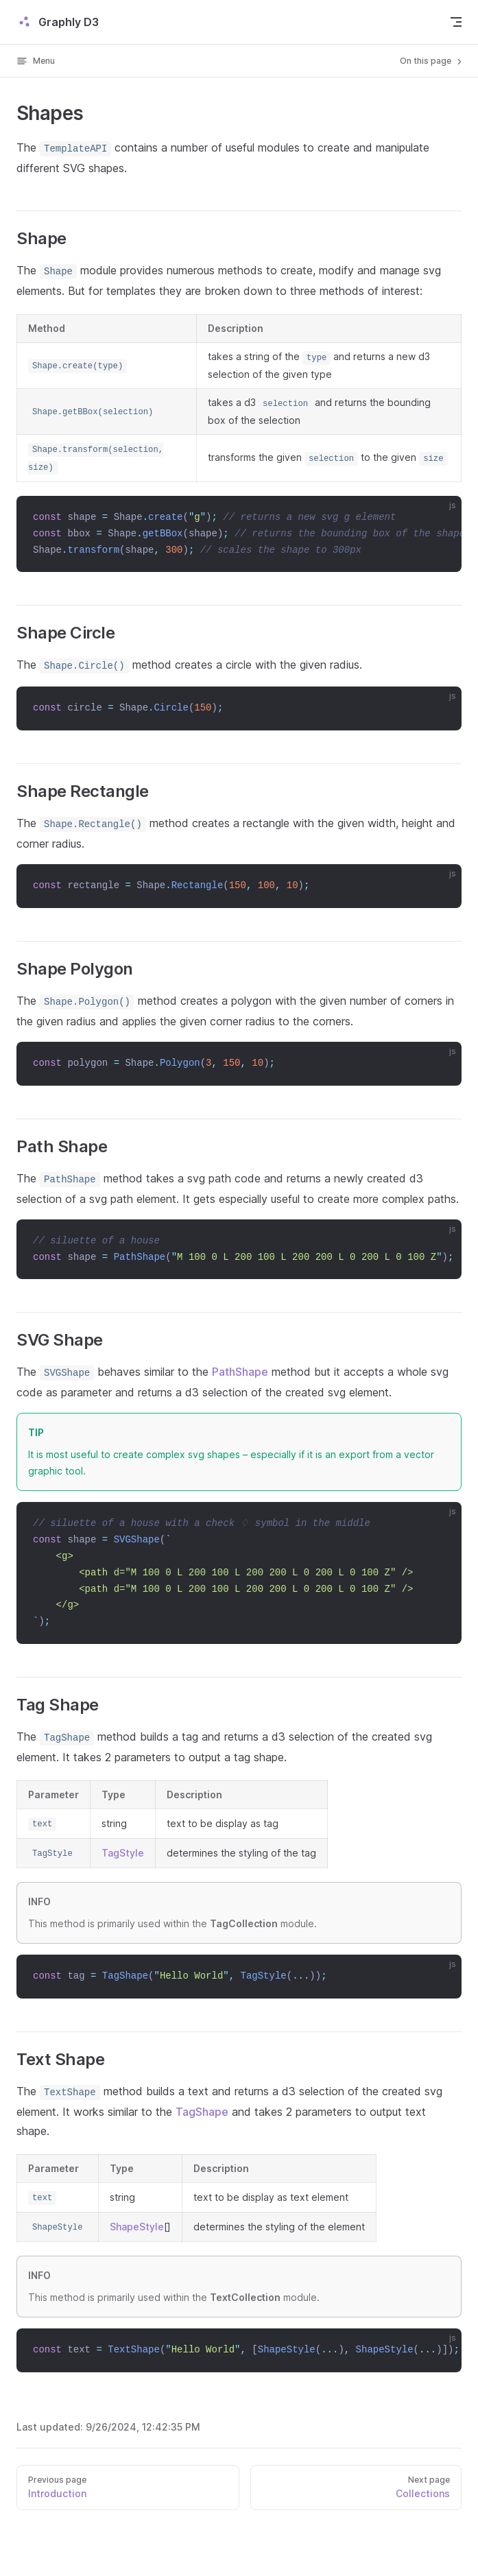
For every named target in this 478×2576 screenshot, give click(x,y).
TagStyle (122, 1853)
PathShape (240, 1372)
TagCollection (244, 1923)
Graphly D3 (57, 22)
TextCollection (245, 2297)
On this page (432, 61)
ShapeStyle (137, 2226)
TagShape (202, 2112)
